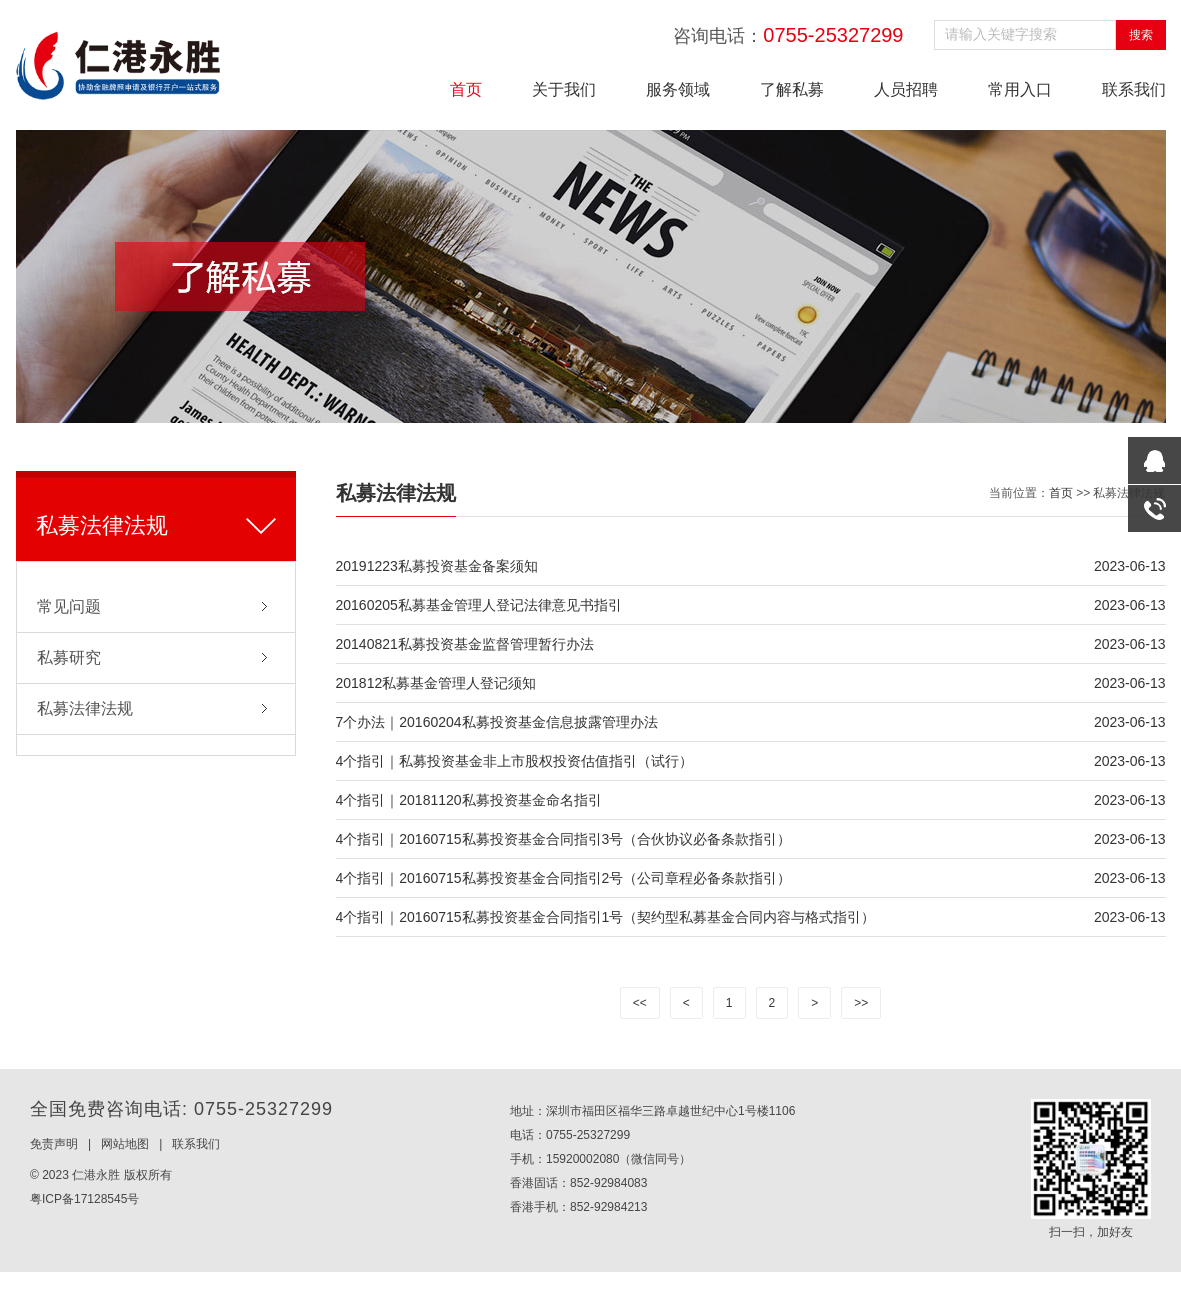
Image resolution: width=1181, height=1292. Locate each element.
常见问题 (69, 606)
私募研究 (69, 657)
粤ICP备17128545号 (84, 1199)
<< (640, 1003)
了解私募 (792, 89)
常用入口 (1020, 89)
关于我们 (564, 89)
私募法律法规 (85, 708)
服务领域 (678, 89)
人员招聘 (906, 89)
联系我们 (1134, 89)
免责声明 (54, 1144)
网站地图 (125, 1144)
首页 (466, 89)
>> (861, 1003)
